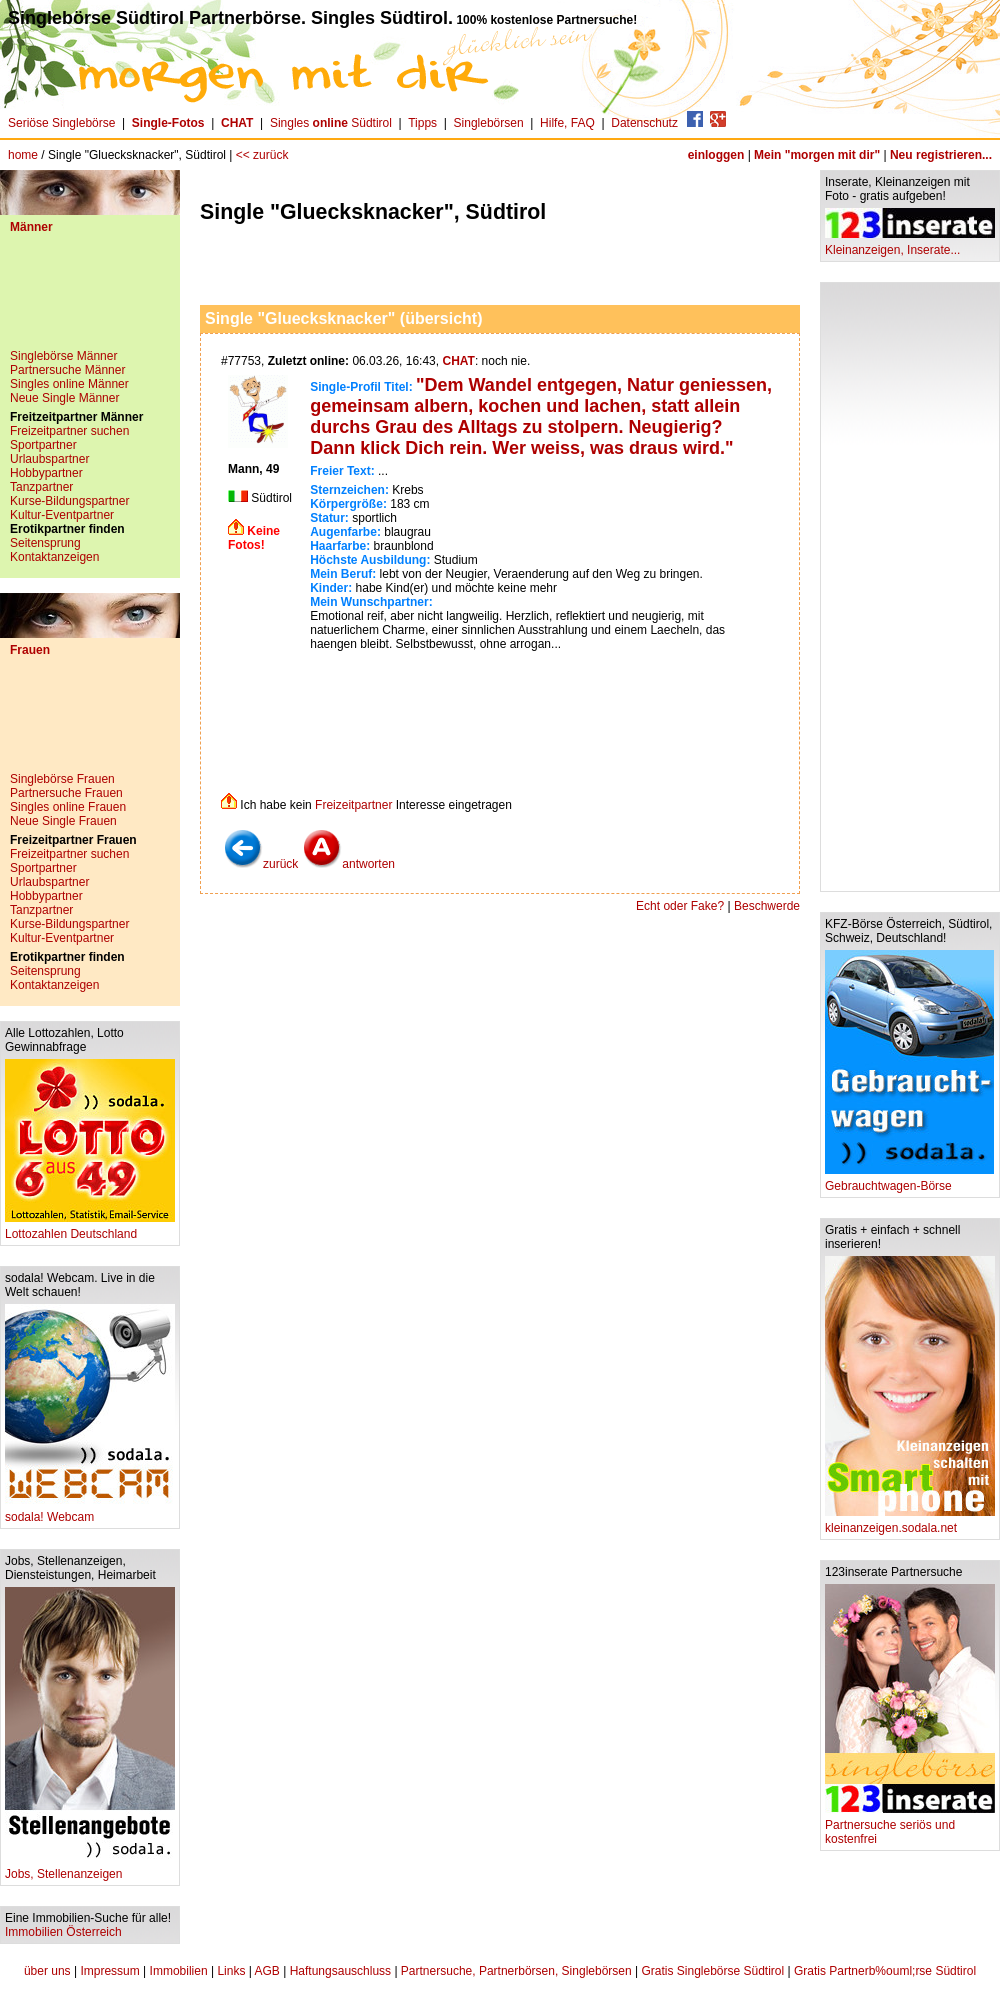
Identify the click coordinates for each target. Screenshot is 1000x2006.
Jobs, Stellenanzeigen (90, 1868)
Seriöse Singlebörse (61, 123)
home (23, 155)
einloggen (716, 155)
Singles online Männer (69, 384)
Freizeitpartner (353, 805)
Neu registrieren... (941, 155)
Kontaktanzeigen (54, 557)
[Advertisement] (90, 299)
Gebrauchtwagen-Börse (909, 1180)
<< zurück (262, 155)
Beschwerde (767, 906)
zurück (260, 864)
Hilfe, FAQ (567, 123)
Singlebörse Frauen (62, 779)
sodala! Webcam (90, 1511)
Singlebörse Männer (63, 356)
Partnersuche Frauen (66, 793)
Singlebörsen (489, 123)
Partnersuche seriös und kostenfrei (910, 1826)
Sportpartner (43, 445)
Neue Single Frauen (63, 821)
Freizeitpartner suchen (69, 431)
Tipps (422, 123)
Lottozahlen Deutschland (90, 1228)
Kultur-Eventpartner (62, 515)
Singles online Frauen (68, 807)
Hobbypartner (46, 473)
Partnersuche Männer (67, 370)
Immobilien (179, 1971)
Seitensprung (45, 543)
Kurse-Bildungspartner (69, 501)
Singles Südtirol (331, 123)
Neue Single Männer (64, 398)
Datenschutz (644, 123)
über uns (47, 1971)
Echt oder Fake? (680, 906)
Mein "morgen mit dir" (817, 155)
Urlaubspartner (49, 459)
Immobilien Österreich (63, 1932)
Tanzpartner (41, 487)
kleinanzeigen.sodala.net (910, 1522)
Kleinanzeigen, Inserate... (910, 244)
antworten (348, 864)
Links (231, 1971)
